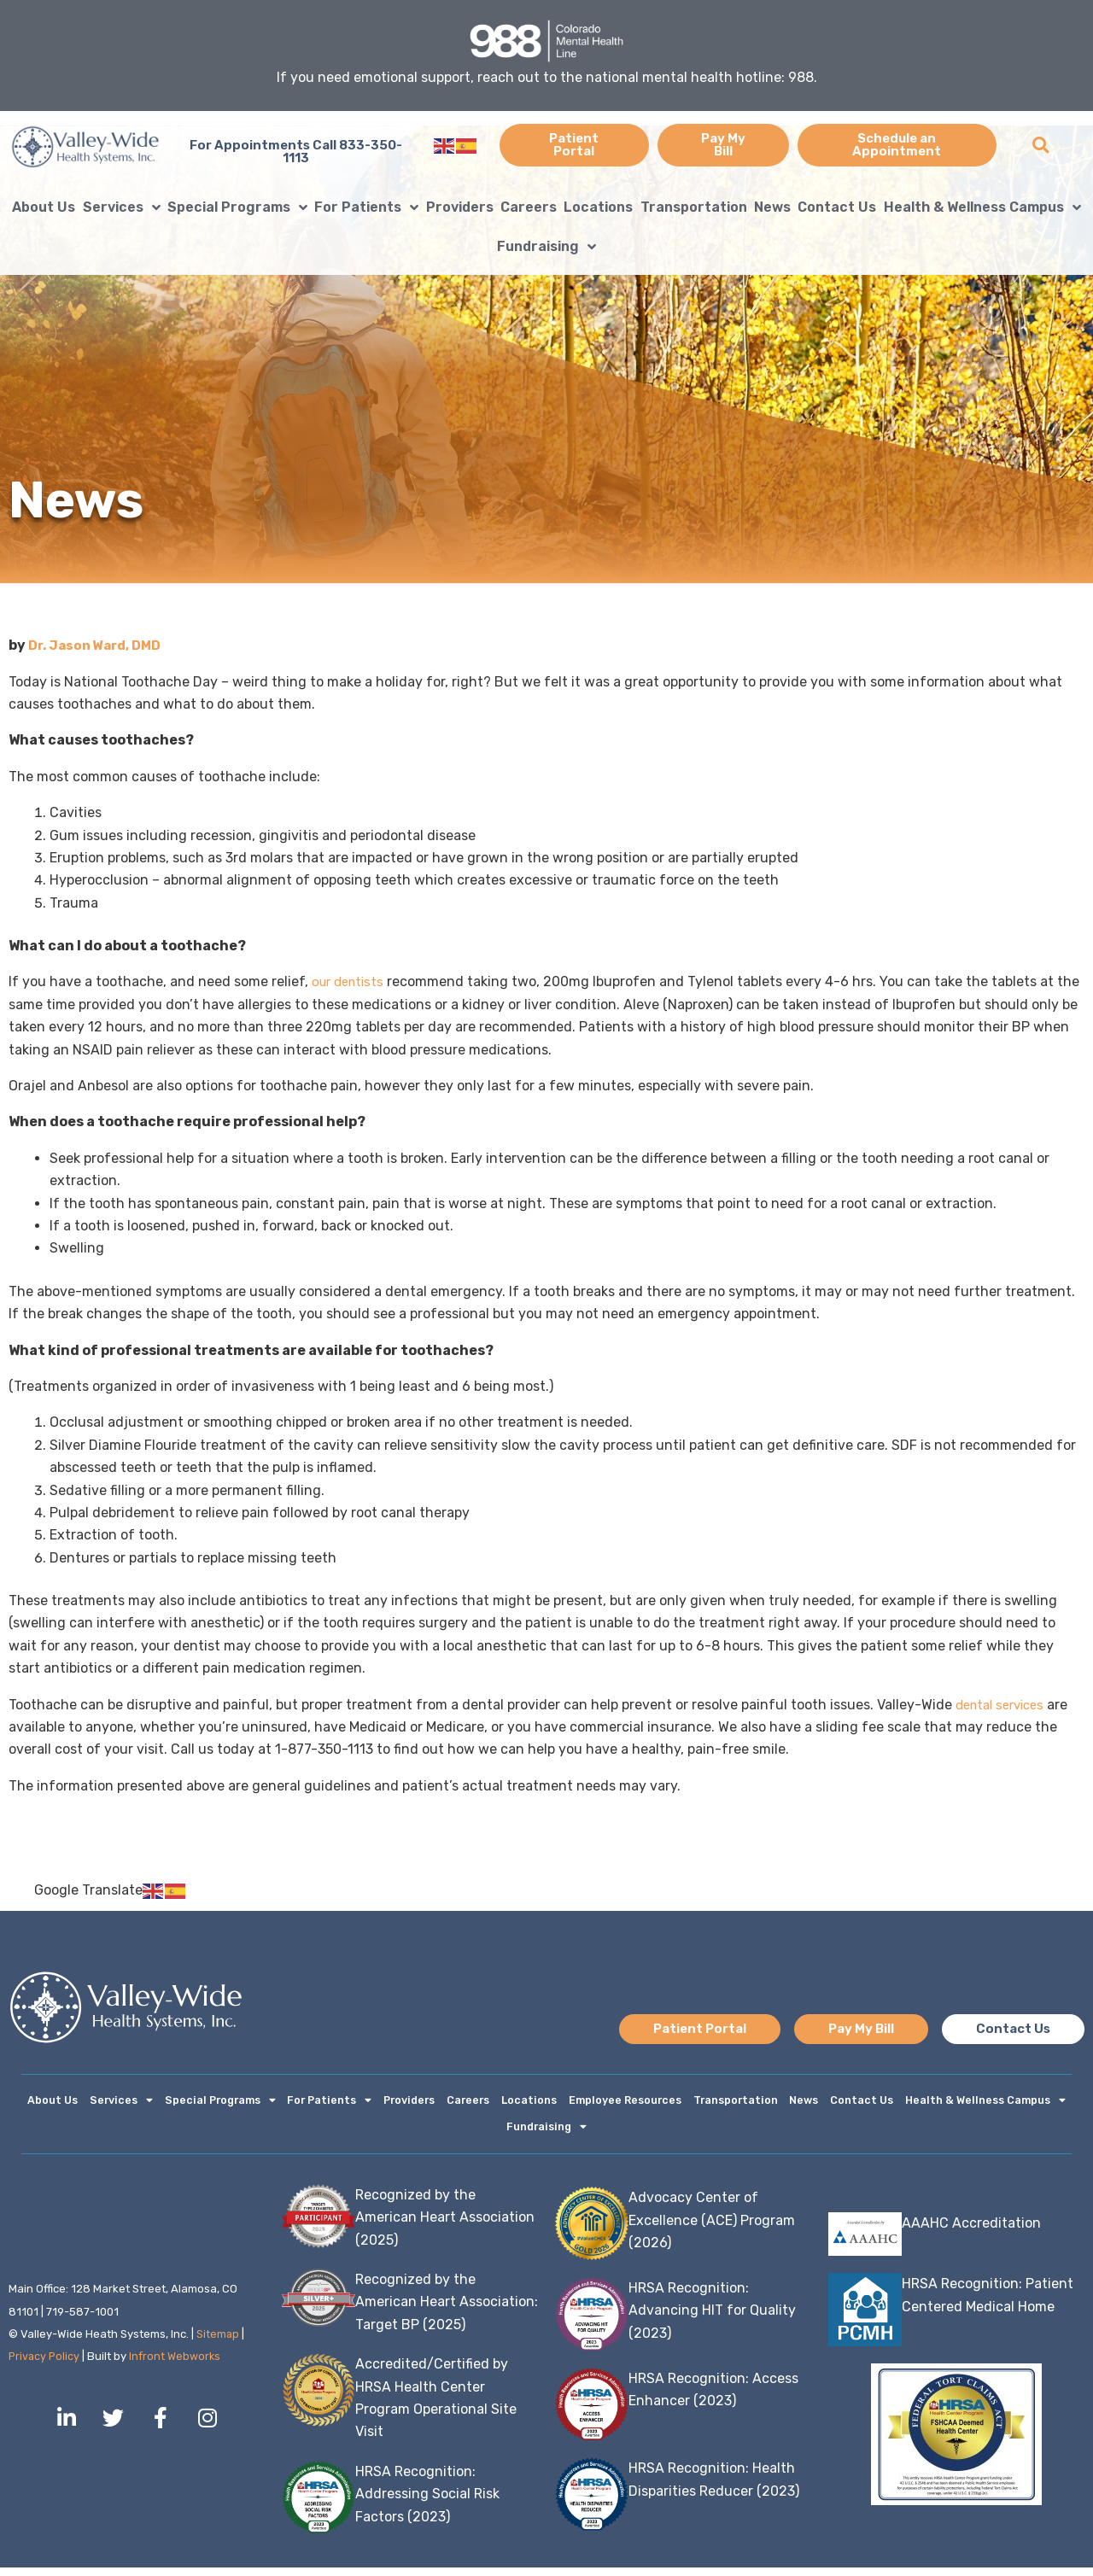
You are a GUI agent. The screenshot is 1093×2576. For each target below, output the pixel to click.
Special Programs (237, 207)
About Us (43, 207)
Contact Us (837, 207)
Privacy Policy (45, 2364)
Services (122, 207)
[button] (1040, 146)
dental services (1005, 1705)
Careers (528, 207)
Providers (460, 207)
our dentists (351, 981)
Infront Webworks (178, 2364)
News (772, 207)
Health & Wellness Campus (982, 207)
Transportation (693, 207)
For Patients (366, 207)
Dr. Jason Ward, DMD (98, 645)
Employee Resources (623, 2102)
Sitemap (218, 2342)
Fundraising (546, 246)
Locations (598, 207)
